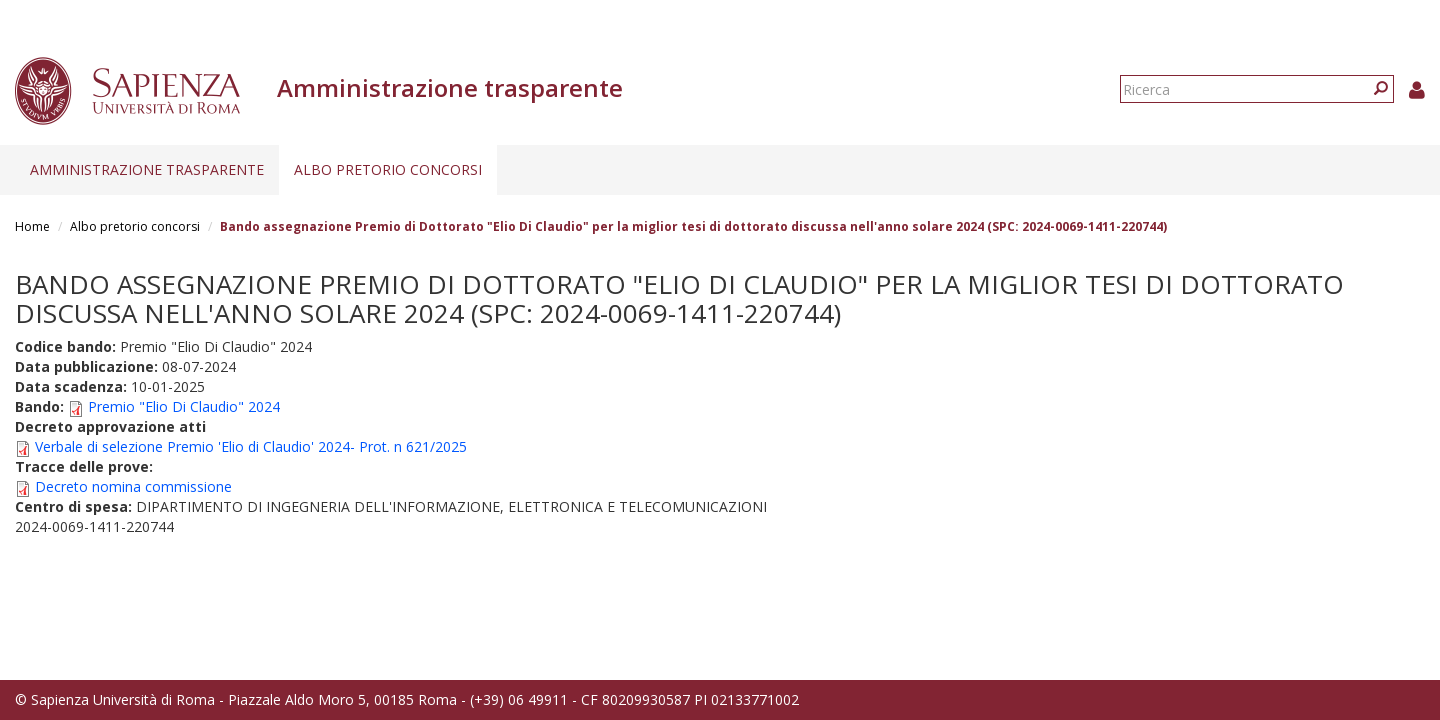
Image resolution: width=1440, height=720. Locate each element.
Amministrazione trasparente (147, 169)
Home (32, 226)
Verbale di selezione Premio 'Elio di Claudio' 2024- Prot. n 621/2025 (251, 446)
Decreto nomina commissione (133, 486)
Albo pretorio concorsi (388, 169)
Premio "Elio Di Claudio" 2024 (184, 406)
